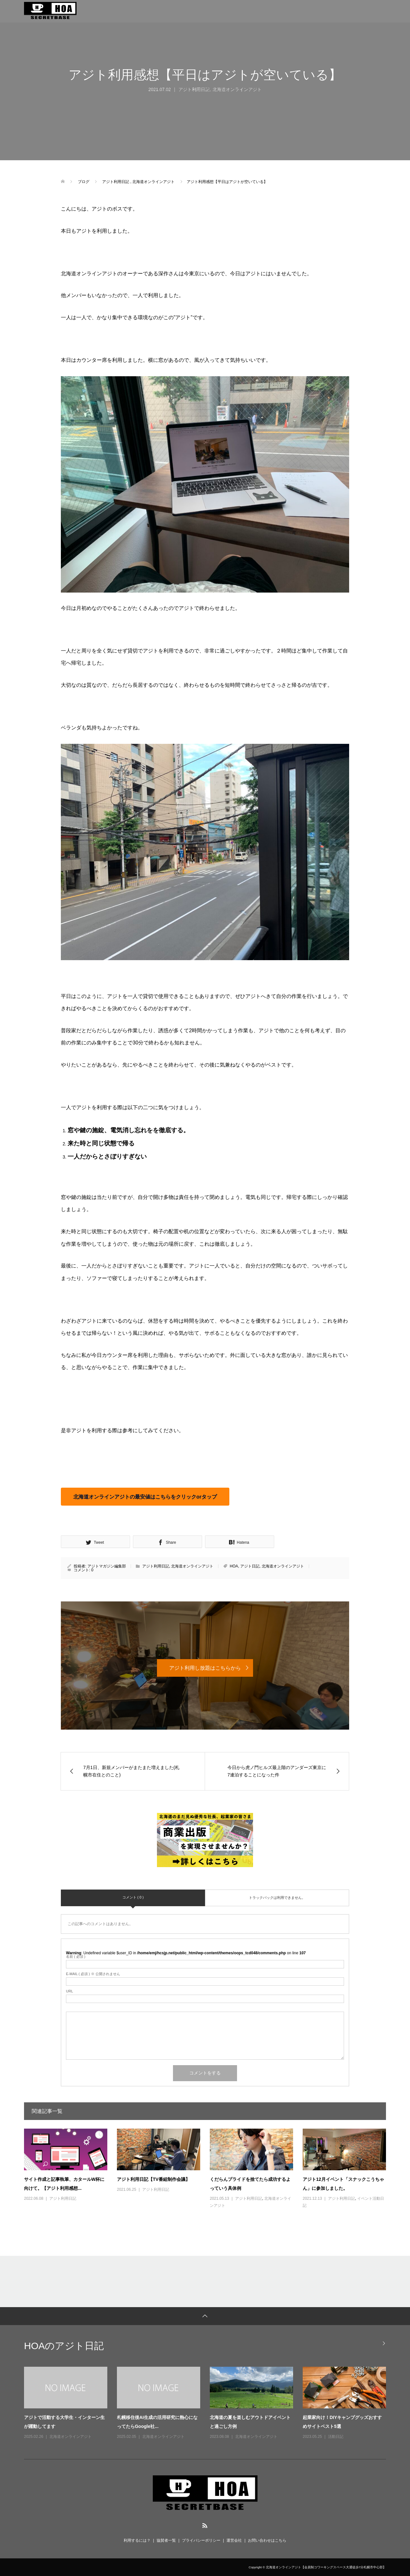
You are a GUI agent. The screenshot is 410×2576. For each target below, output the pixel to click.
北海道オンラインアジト (237, 89)
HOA (234, 1566)
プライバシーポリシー (201, 2540)
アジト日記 (249, 1566)
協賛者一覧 (166, 2540)
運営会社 (234, 2540)
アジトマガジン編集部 (106, 1566)
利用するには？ (137, 2540)
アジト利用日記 (194, 89)
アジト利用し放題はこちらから (205, 1668)
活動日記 (335, 2436)
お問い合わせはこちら (267, 2540)
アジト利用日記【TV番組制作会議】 (153, 2179)
